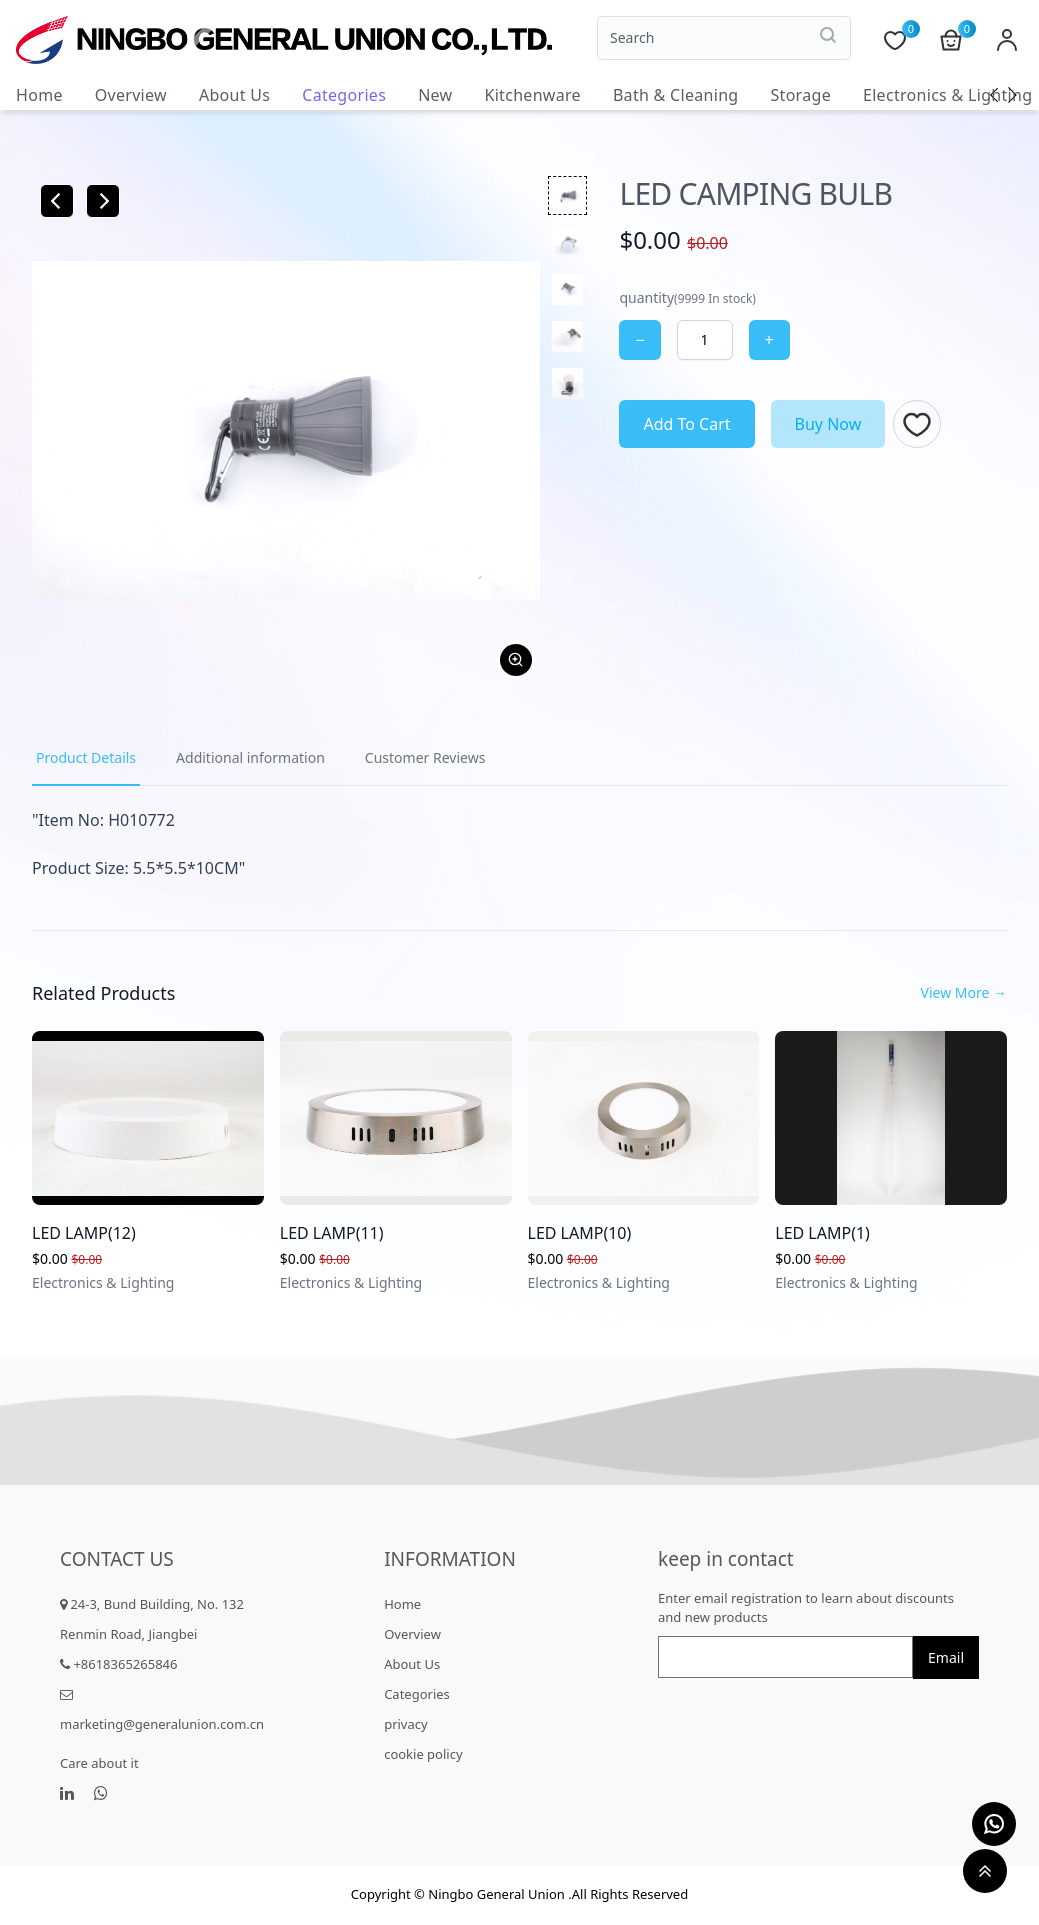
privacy (406, 1724)
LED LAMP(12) (84, 1233)
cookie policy (423, 1754)
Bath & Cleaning (676, 95)
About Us (234, 95)
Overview (131, 95)
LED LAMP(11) (332, 1233)
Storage (800, 95)
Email (946, 1657)
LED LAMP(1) (822, 1233)
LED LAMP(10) (580, 1233)
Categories (344, 95)
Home (39, 95)
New (435, 95)
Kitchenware (532, 95)
